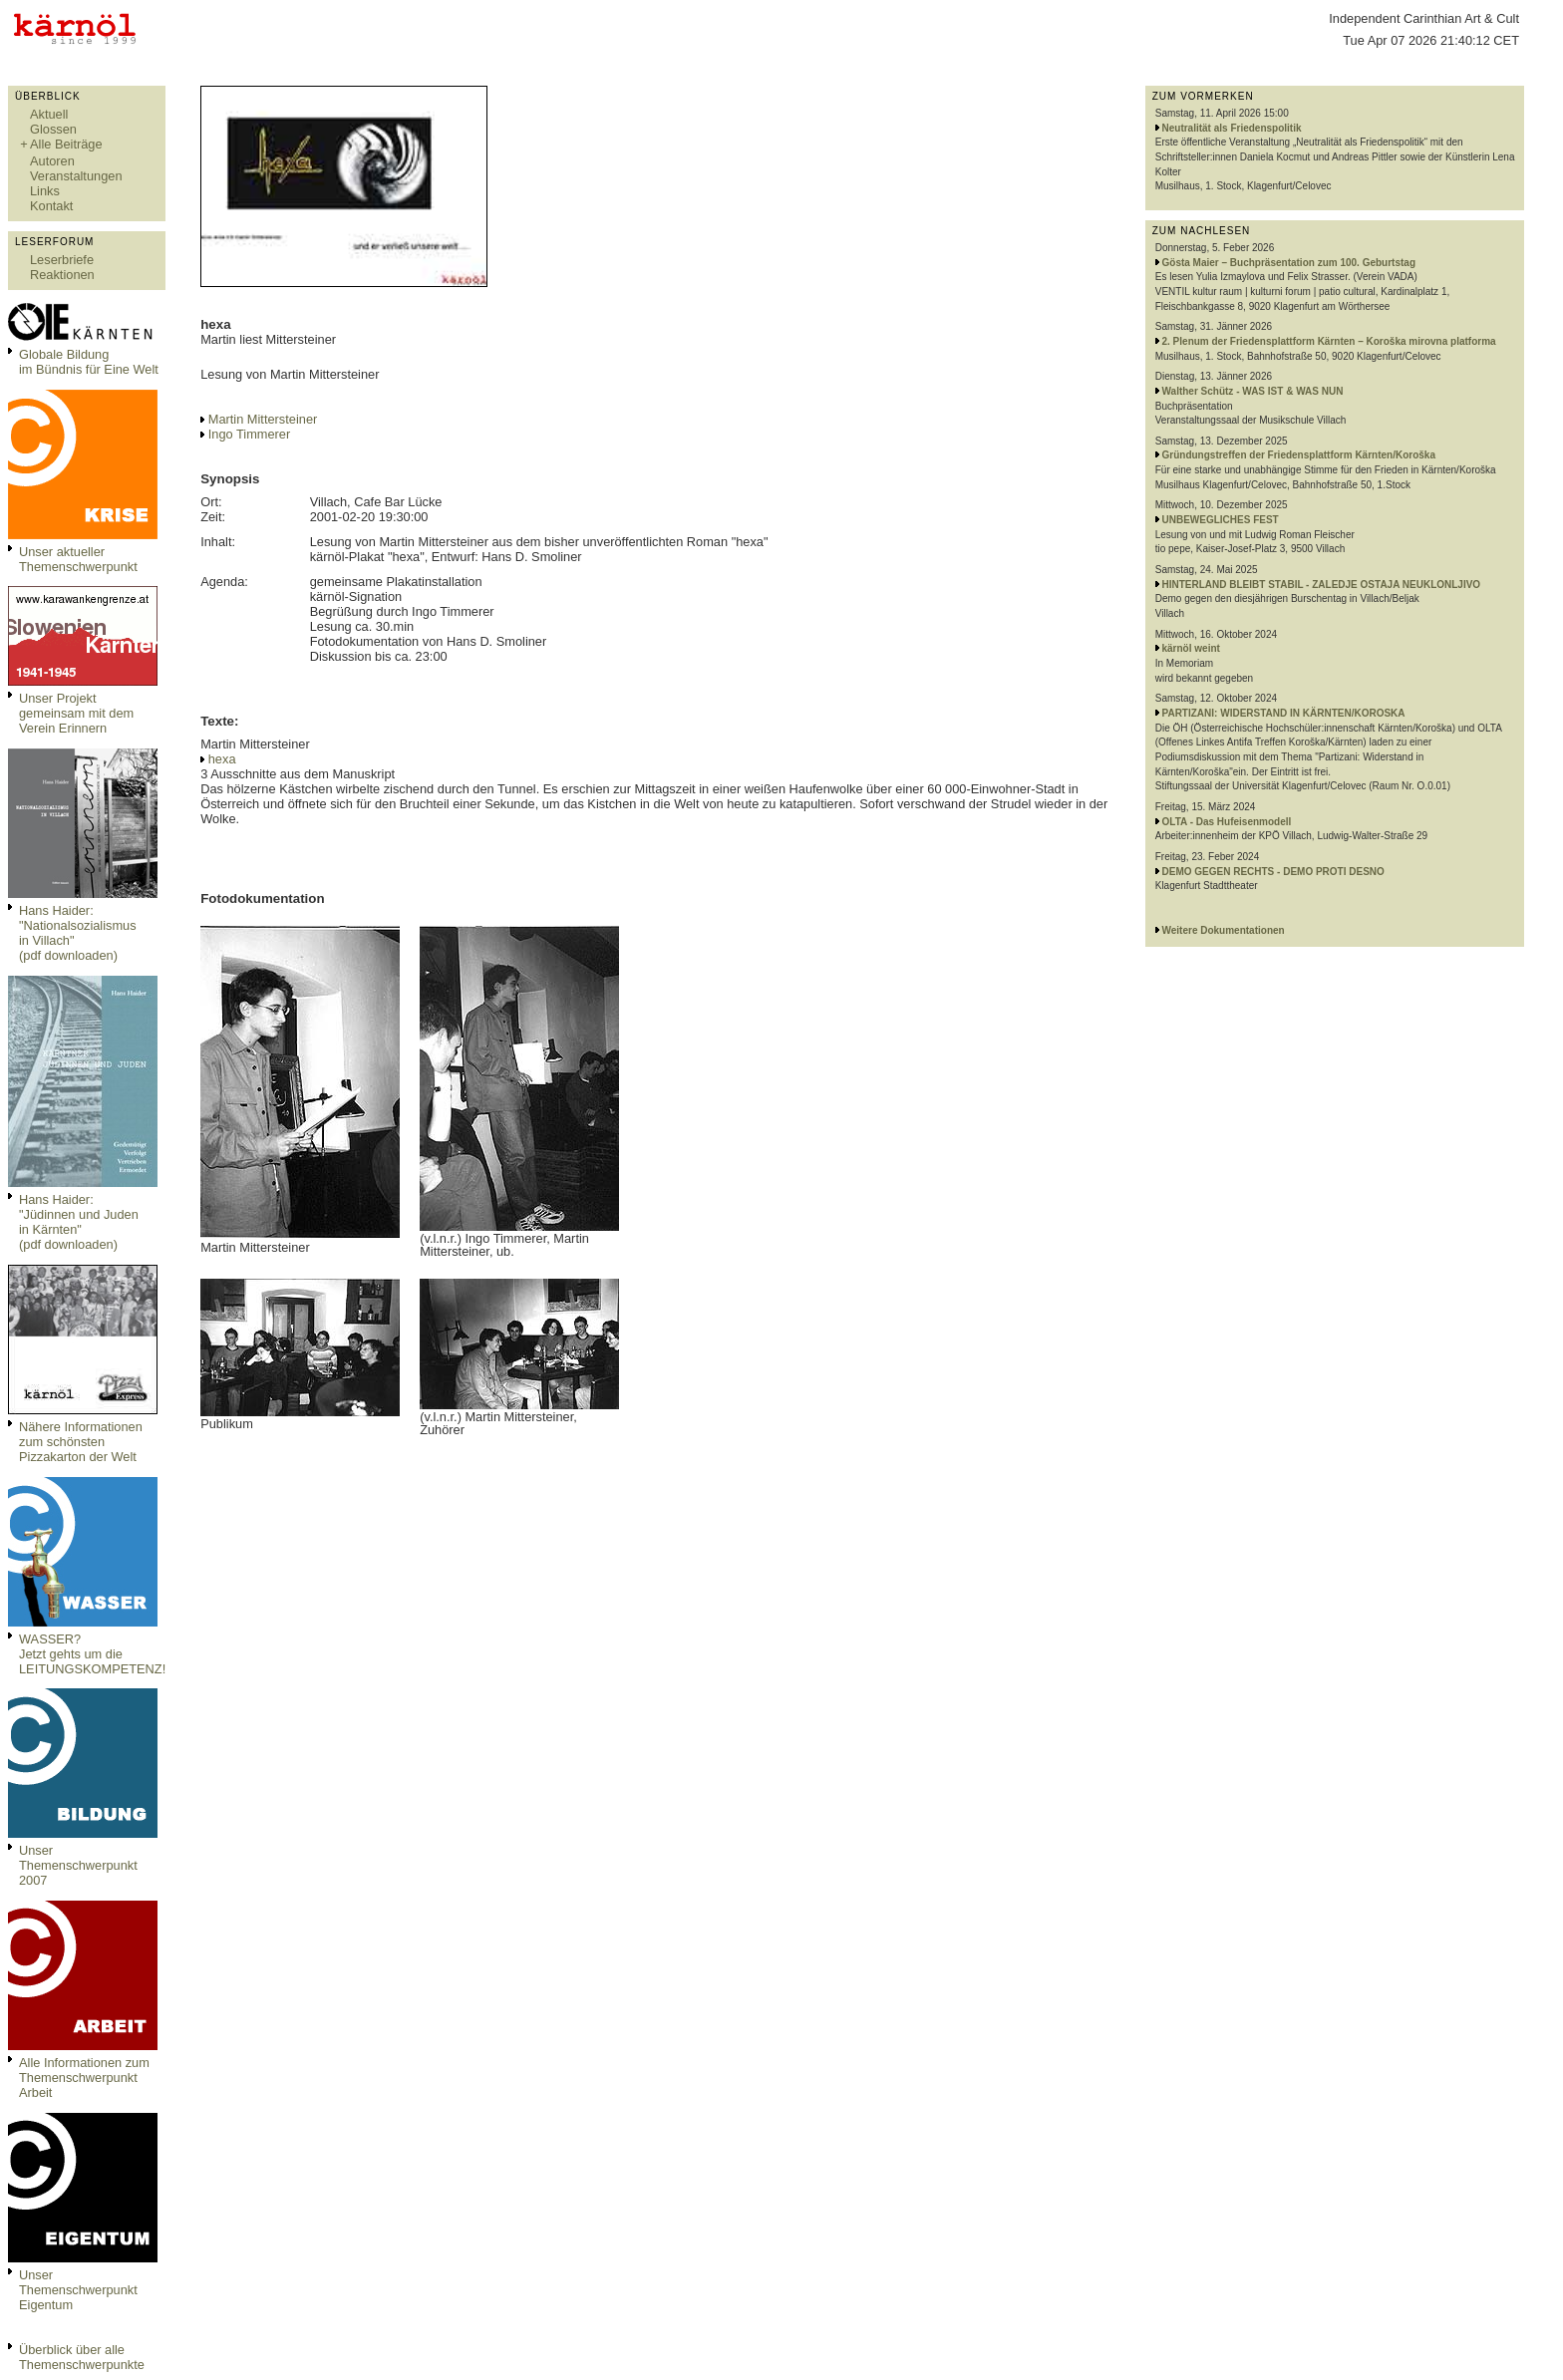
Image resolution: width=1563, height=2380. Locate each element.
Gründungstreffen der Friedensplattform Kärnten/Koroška (1298, 454)
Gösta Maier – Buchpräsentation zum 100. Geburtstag (1289, 262)
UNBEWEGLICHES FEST (1220, 519)
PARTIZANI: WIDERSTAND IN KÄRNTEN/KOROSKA (1284, 713)
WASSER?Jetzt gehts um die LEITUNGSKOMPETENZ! (92, 1654)
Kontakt (51, 205)
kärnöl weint (1191, 648)
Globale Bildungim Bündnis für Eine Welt (88, 362)
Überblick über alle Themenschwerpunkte (82, 2357)
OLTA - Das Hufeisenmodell (1227, 821)
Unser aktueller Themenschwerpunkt (78, 559)
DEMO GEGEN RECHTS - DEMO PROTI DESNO (1273, 871)
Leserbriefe (62, 259)
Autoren (52, 160)
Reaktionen (62, 274)
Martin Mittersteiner (263, 419)
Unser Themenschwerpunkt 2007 (78, 1865)
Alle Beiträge (66, 144)
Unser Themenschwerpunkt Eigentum (78, 2289)
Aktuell (49, 114)
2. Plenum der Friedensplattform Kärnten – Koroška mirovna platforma (1329, 341)
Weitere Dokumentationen (1223, 930)
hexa (222, 758)
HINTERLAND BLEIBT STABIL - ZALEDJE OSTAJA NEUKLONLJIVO (1321, 584)
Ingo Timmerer (249, 434)
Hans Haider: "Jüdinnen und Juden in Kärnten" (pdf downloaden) (79, 1222)
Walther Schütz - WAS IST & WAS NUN (1253, 391)
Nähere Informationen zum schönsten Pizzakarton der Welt (81, 1441)
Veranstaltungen (76, 175)
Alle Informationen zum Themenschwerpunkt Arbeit (84, 2077)
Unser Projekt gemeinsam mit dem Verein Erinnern (76, 713)
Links (45, 190)
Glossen (53, 129)
